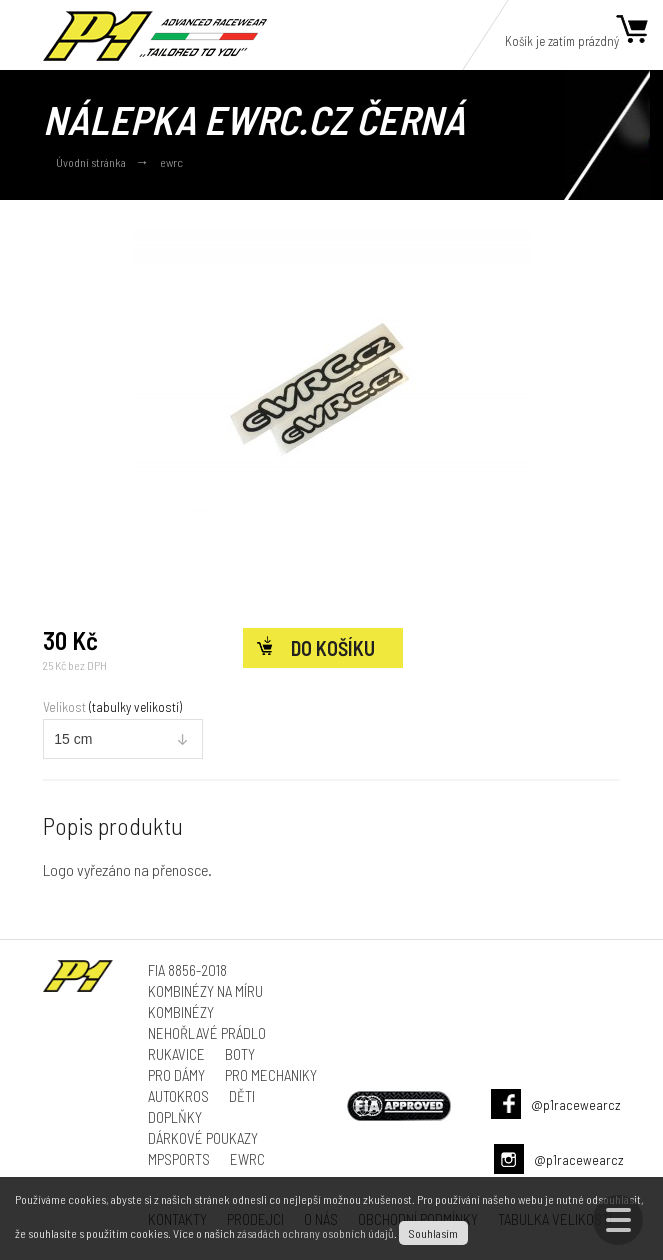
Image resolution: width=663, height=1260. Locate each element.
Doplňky (175, 1117)
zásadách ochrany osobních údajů (315, 1233)
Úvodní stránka (91, 162)
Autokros (178, 1096)
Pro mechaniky (271, 1075)
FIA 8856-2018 (187, 970)
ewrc (171, 162)
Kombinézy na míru (205, 991)
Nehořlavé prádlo (207, 1033)
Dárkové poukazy (203, 1138)
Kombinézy (181, 1012)
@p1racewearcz (576, 1104)
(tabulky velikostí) (135, 707)
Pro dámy (176, 1075)
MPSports (179, 1159)
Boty (240, 1054)
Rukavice (176, 1054)
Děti (242, 1096)
